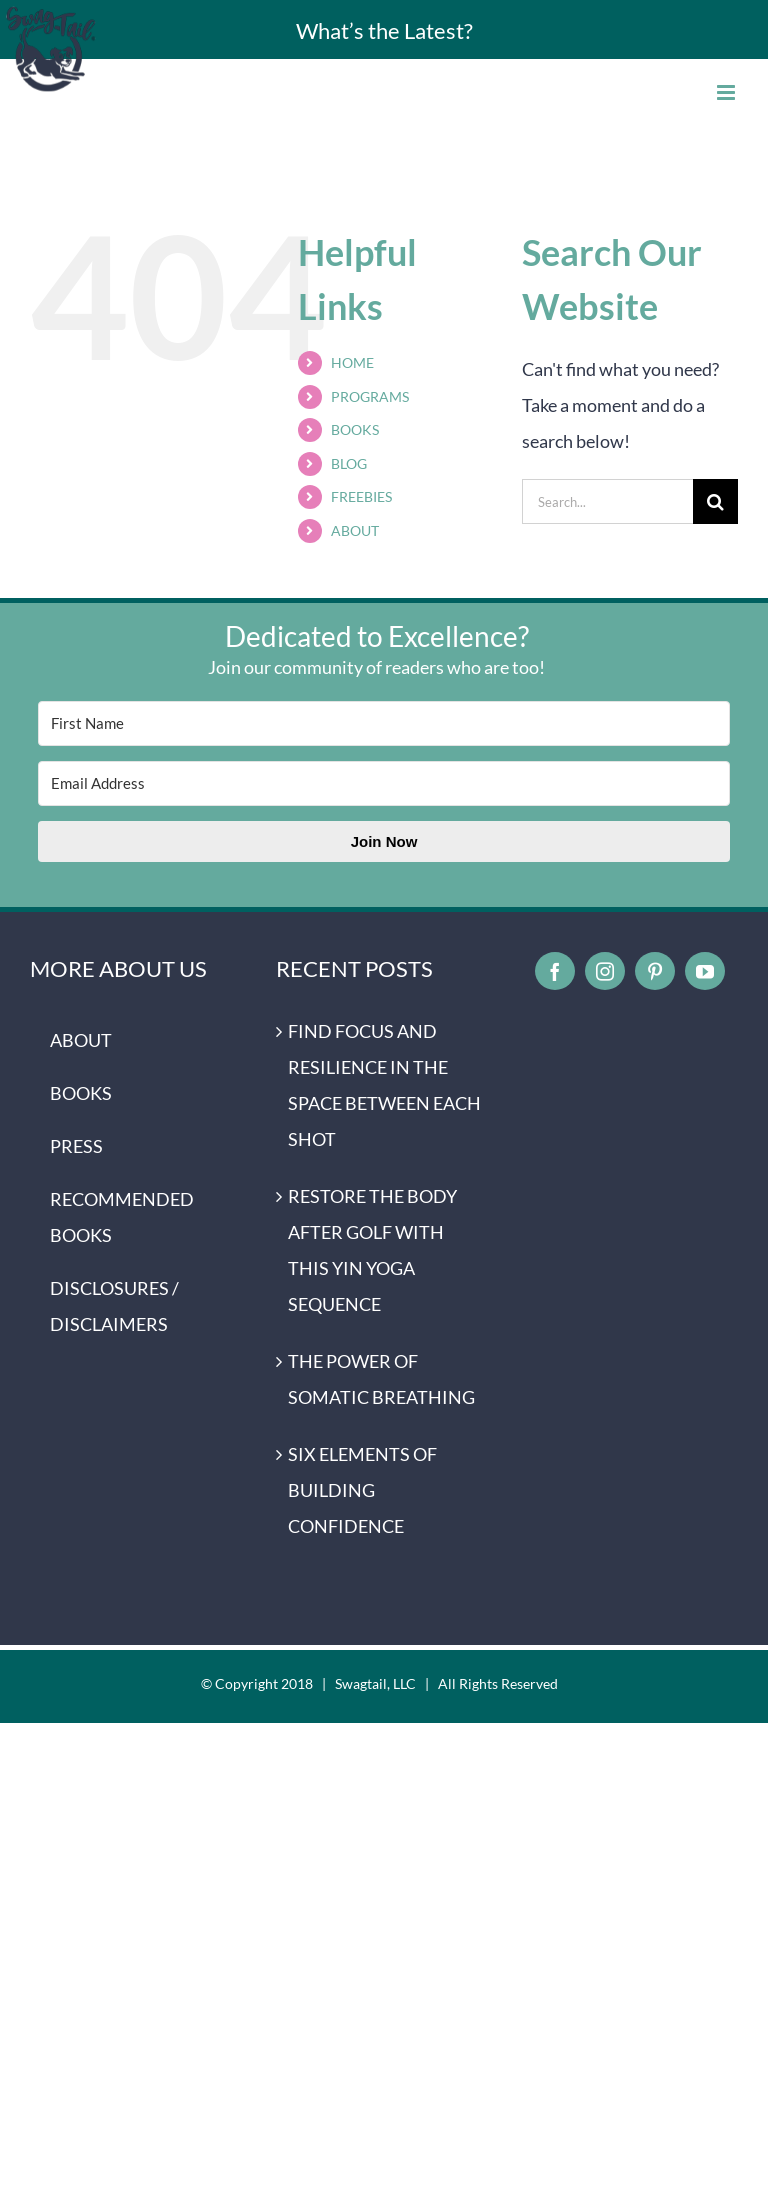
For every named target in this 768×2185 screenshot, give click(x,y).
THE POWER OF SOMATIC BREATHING (381, 1379)
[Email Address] (383, 783)
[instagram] (605, 971)
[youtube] (705, 971)
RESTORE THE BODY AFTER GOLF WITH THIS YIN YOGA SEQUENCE (372, 1250)
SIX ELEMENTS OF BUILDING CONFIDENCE (362, 1490)
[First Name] (383, 723)
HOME (352, 362)
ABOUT (355, 530)
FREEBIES (361, 496)
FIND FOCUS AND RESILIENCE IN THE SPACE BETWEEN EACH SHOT (384, 1085)
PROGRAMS (370, 396)
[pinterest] (655, 971)
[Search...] (607, 501)
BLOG (349, 463)
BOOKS (355, 429)
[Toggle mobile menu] (727, 92)
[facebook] (555, 971)
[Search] (715, 501)
